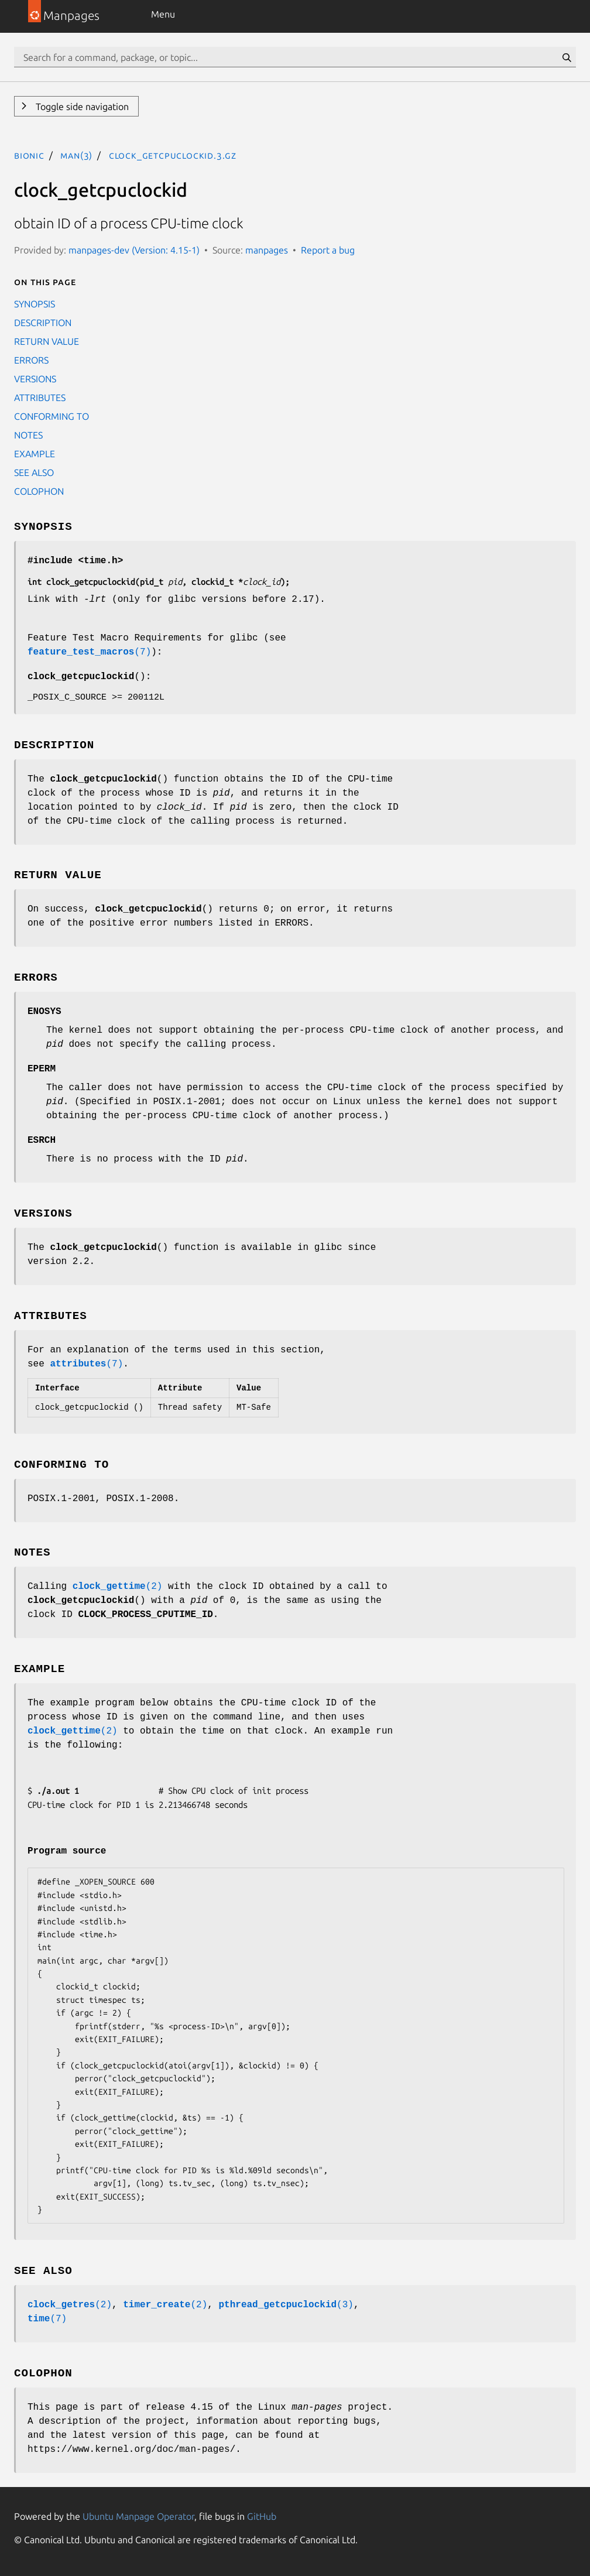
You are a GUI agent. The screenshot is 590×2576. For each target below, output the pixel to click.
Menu (163, 14)
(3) (285, 2305)
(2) (118, 1586)
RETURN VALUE (46, 341)
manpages (266, 250)
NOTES (28, 435)
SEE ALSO (34, 472)
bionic (29, 155)
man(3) (76, 155)
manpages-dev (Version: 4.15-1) (134, 250)
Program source (67, 1851)
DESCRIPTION (42, 322)
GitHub (261, 2516)
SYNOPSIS (34, 304)
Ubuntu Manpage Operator (138, 2516)
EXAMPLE (34, 453)
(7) (89, 652)
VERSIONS (35, 379)
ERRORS (31, 360)
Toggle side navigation (81, 106)
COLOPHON (39, 491)
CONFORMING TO (51, 416)
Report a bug (328, 250)
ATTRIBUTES (40, 397)
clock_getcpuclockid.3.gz (172, 155)
